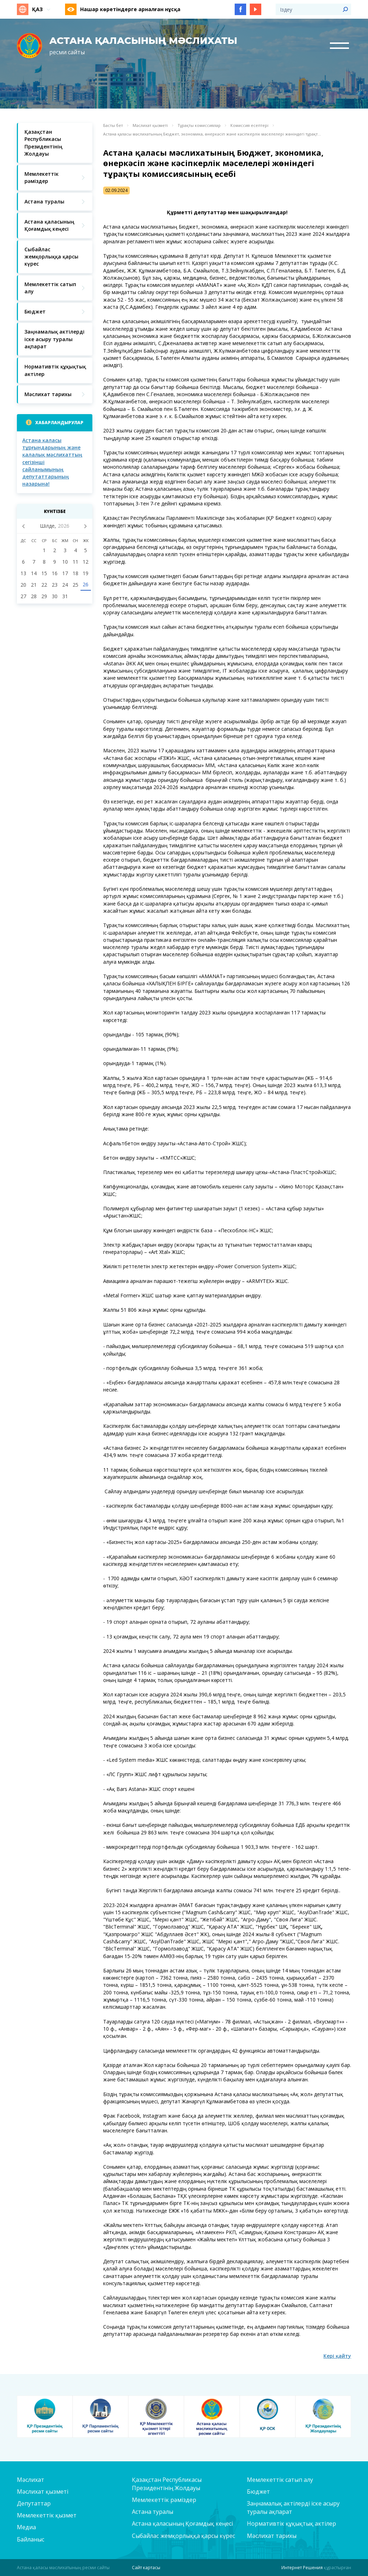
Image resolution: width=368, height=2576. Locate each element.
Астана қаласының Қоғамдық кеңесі (182, 2523)
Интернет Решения (302, 2567)
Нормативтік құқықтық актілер (291, 2523)
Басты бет (113, 125)
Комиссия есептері (249, 125)
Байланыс (30, 2539)
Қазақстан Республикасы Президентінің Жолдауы (167, 2484)
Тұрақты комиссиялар (199, 125)
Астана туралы (152, 2512)
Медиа (26, 2527)
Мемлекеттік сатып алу (280, 2480)
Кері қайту (337, 2355)
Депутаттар (34, 2503)
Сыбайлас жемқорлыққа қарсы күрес (183, 2536)
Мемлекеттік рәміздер (164, 2500)
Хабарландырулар (59, 423)
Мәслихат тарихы (271, 2536)
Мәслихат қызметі (150, 125)
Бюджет (258, 2491)
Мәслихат (30, 2480)
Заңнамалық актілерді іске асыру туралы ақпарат (293, 2507)
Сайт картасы (146, 2567)
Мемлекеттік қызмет (47, 2515)
